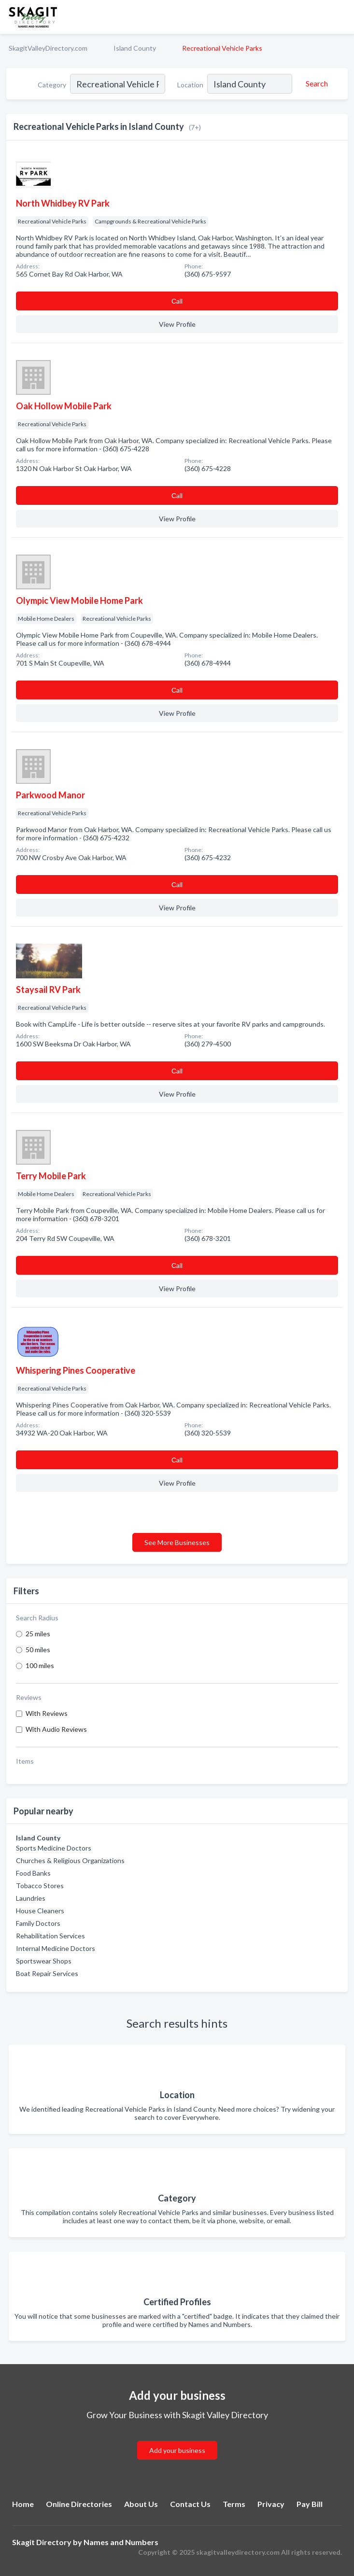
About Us (141, 2503)
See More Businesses (177, 1542)
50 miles (38, 1649)
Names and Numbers (121, 2542)
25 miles (38, 1633)
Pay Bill (310, 2503)
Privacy (270, 2503)
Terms (234, 2503)
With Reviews (47, 1713)
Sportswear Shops (43, 1961)
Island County (134, 48)
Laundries (30, 1898)
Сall (177, 301)
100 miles (40, 1665)
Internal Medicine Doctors (55, 1948)
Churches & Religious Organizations (70, 1860)
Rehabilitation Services (50, 1936)
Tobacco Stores (40, 1885)
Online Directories (79, 2503)
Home (23, 2503)
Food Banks (33, 1873)
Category (52, 85)
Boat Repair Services (47, 1973)
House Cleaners (40, 1911)
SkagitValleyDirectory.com (48, 48)
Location (190, 85)
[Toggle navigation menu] (341, 17)
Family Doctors (38, 1923)
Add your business (177, 2450)
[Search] (315, 83)
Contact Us (190, 2503)
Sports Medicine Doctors (53, 1848)
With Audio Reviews (56, 1729)
